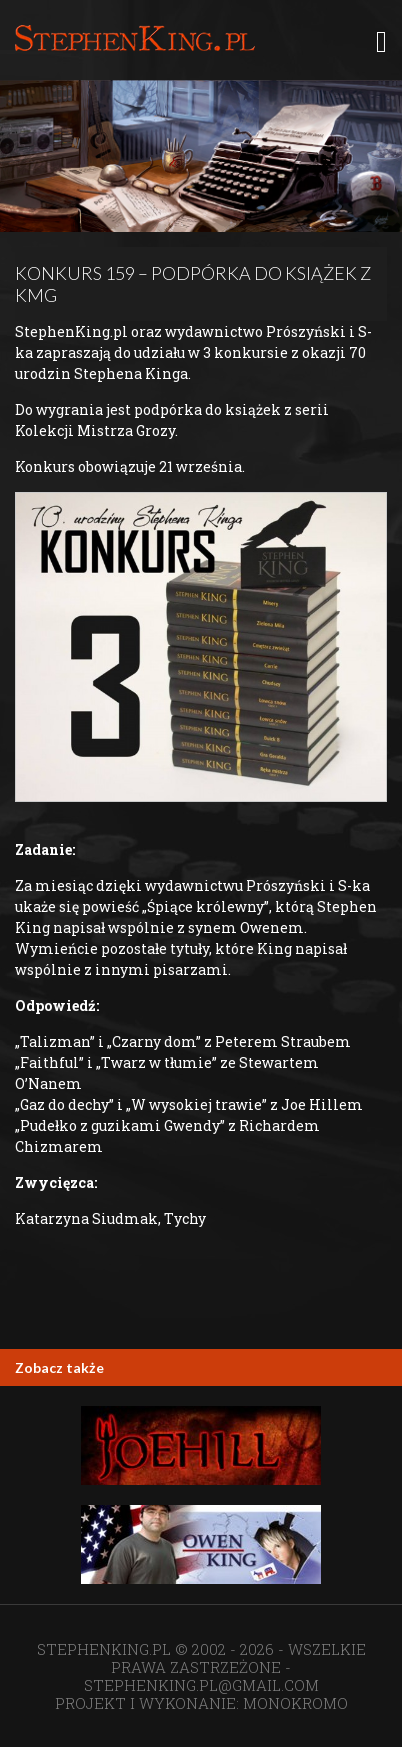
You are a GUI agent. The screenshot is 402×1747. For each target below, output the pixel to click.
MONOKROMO (295, 1703)
